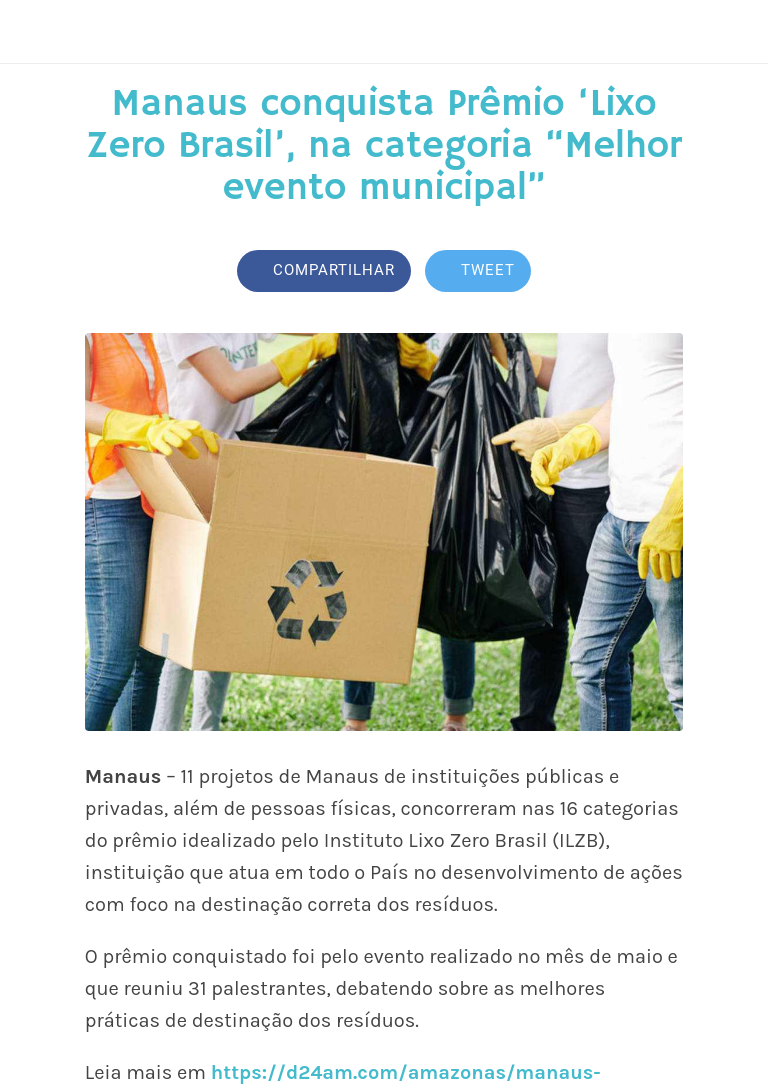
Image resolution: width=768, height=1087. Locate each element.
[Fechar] (32, 32)
